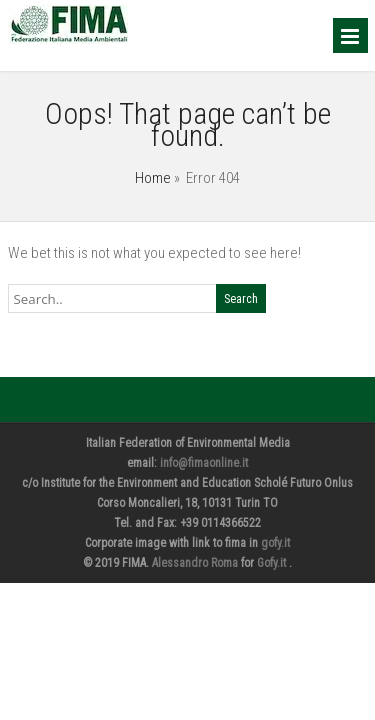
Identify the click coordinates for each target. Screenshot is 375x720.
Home (153, 178)
